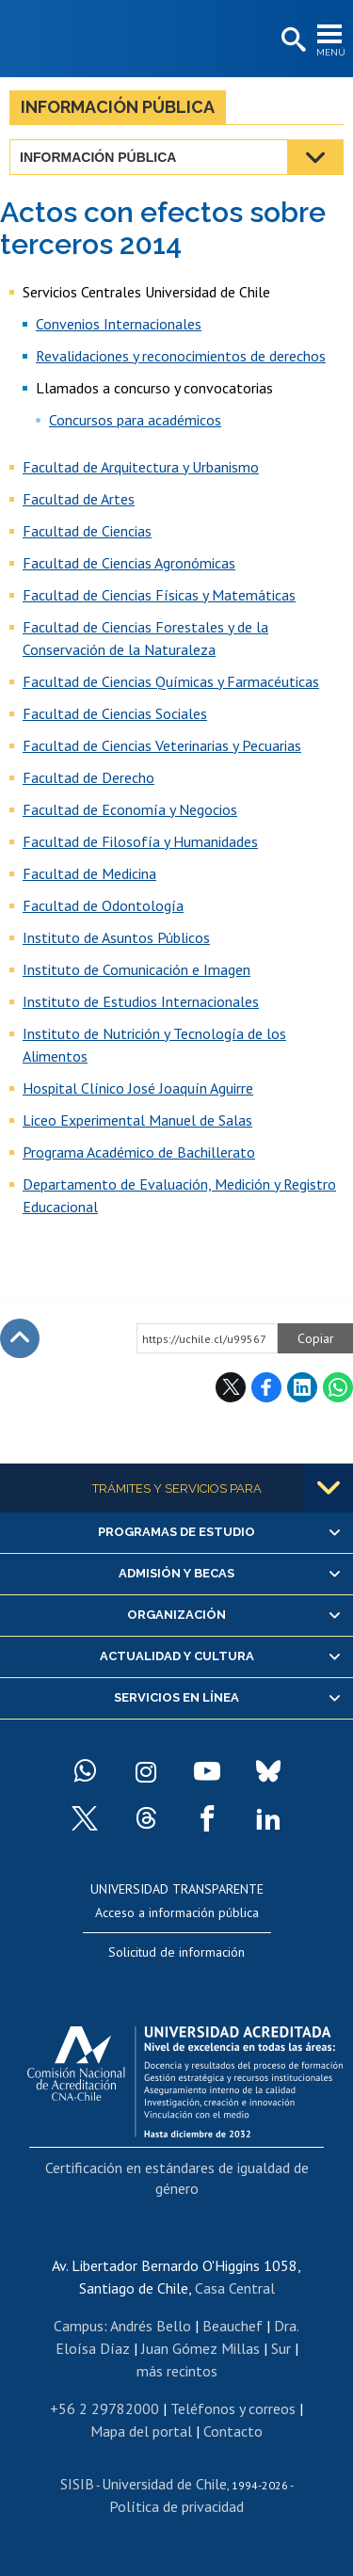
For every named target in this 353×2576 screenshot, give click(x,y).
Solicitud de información (176, 1952)
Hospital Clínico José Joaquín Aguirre (138, 1088)
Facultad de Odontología (103, 905)
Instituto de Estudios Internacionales (141, 1001)
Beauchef (232, 2325)
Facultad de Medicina (89, 873)
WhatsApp (338, 1387)
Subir (20, 1338)
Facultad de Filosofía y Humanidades (140, 841)
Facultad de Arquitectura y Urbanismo (141, 466)
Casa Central (235, 2288)
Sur (281, 2348)
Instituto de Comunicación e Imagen (136, 969)
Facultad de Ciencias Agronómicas (129, 562)
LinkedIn (302, 1387)
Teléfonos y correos (233, 2408)
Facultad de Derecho (88, 777)
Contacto (233, 2431)
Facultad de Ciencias (87, 530)
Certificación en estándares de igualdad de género (177, 2178)
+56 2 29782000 (104, 2408)
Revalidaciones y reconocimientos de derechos (181, 355)
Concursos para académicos (135, 419)
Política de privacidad (176, 2506)
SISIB (77, 2483)
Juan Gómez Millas (200, 2348)
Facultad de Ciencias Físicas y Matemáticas (159, 594)
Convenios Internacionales (118, 323)
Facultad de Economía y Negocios (130, 809)
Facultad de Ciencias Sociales (115, 713)
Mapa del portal (141, 2431)
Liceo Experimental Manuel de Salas (137, 1120)
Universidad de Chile (164, 2483)
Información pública (118, 107)
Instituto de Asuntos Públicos (116, 937)
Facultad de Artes (79, 498)
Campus (79, 2325)
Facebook (266, 1387)
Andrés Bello (150, 2325)
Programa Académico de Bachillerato (139, 1152)
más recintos (176, 2370)
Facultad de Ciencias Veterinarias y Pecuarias (162, 745)
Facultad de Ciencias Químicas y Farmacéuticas (171, 681)
